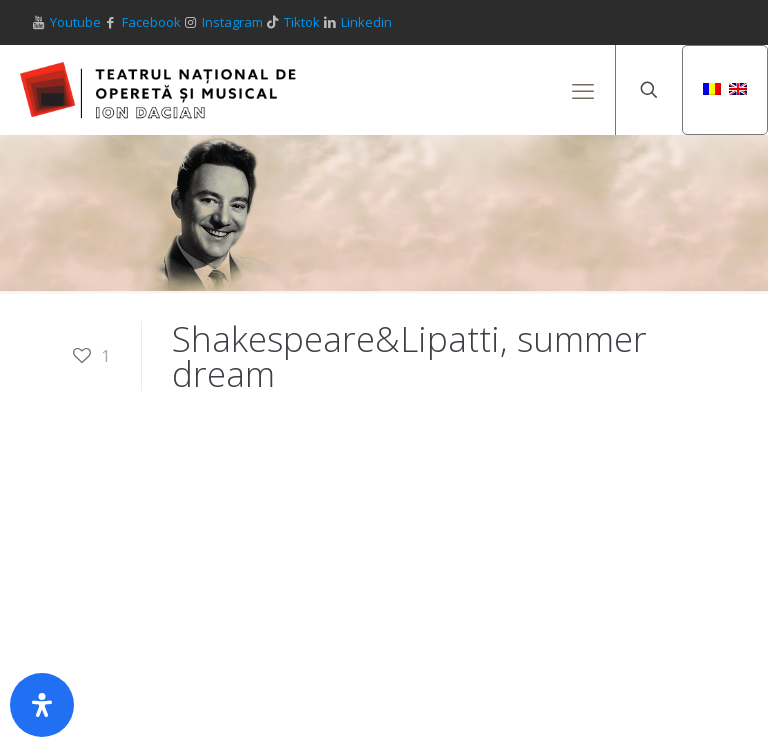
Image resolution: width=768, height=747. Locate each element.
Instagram (232, 22)
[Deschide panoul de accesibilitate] (42, 705)
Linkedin (366, 22)
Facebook (151, 22)
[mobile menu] (583, 90)
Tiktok (302, 22)
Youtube (75, 22)
